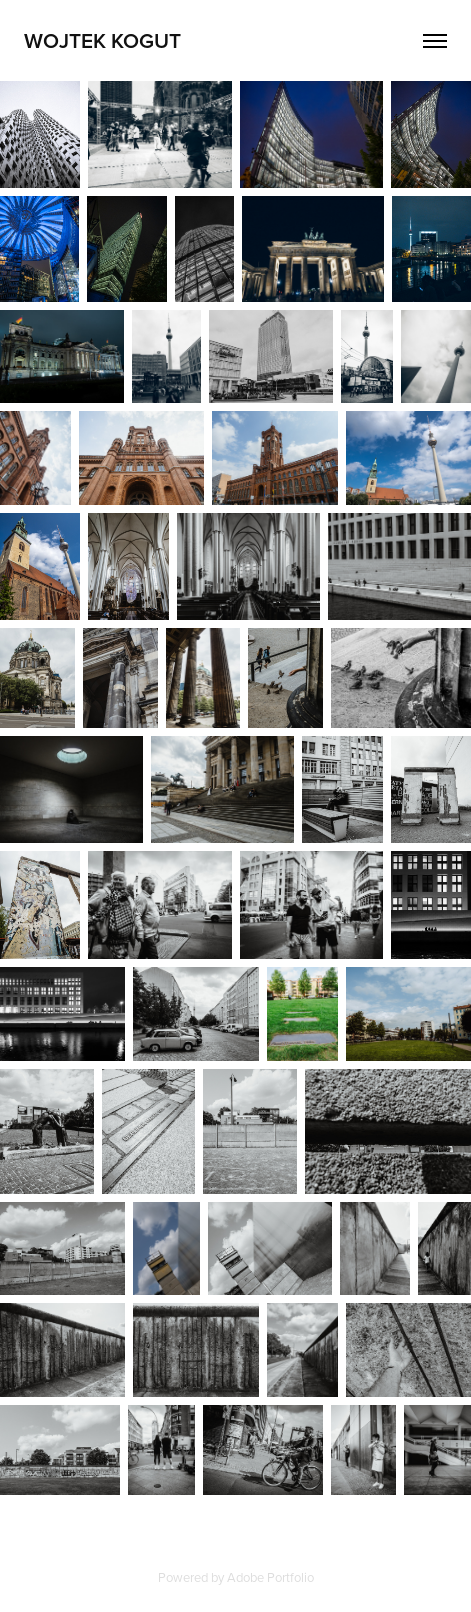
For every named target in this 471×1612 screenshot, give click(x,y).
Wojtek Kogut (102, 40)
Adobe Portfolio (270, 1577)
